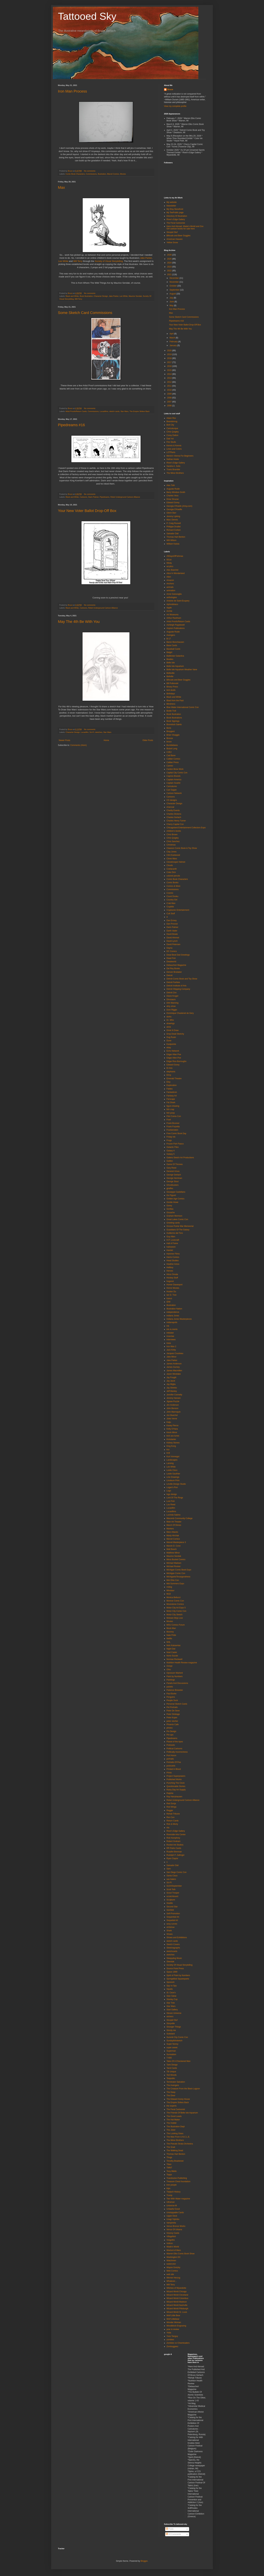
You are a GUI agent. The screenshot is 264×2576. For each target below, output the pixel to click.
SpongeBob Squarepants (178, 1979)
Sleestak (170, 1961)
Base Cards (172, 645)
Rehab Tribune (173, 1814)
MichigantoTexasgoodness (178, 1576)
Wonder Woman (174, 2322)
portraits (170, 1759)
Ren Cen (170, 1817)
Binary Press (172, 687)
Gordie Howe (172, 1202)
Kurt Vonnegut (173, 1456)
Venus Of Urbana (174, 2229)
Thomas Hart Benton (176, 537)
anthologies (172, 597)
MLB (169, 1594)
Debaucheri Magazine (176, 965)
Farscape (171, 1099)
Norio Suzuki (172, 1656)
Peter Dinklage (173, 1714)
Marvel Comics (113, 174)
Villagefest (171, 2236)
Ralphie (170, 1793)
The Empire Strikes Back (139, 411)
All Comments (173, 2534)
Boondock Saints (174, 724)
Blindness (171, 704)
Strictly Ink (171, 2030)
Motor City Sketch (175, 1614)
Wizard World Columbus (177, 2298)
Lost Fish (171, 1501)
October (173, 286)
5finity (169, 563)
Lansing (170, 1463)
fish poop (171, 1113)
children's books (174, 831)
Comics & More (173, 886)
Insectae (170, 1336)
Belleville (170, 673)
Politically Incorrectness (177, 1752)
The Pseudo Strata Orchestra (180, 2144)
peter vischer (172, 1721)
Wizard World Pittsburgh (177, 2308)
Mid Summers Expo (175, 1583)
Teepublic (171, 2078)
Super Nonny (172, 2044)
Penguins (171, 1697)
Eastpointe (171, 1044)
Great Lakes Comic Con (177, 1219)
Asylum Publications (176, 628)
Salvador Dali (172, 533)
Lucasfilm (85, 732)
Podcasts (171, 1745)
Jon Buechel (172, 1415)
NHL (169, 1642)
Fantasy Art (172, 1096)
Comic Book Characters (75, 174)
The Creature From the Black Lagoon (183, 2088)
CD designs (172, 800)
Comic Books (172, 882)
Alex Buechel (172, 570)
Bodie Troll (171, 711)
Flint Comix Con (174, 1116)
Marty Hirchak (173, 1535)
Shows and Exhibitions (177, 1937)
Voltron (170, 2243)
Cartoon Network (174, 793)
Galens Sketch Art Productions (180, 1157)
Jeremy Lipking (173, 516)
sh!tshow (170, 1927)
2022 (169, 270)
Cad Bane (171, 755)
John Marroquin (173, 1412)
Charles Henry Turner (176, 821)
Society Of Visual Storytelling (179, 1965)
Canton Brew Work (175, 769)
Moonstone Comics (175, 1604)
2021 (169, 274)
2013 (169, 378)
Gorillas (170, 1209)
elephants (171, 1071)
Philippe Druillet (173, 526)
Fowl (169, 1119)
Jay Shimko (172, 1388)
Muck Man (171, 1628)
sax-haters (171, 1879)
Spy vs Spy (172, 1985)
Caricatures (172, 786)
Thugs (169, 2157)
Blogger (144, 2561)
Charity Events (173, 810)
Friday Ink (171, 1137)
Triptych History (173, 2192)
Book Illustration (86, 296)
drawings (171, 1023)
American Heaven (175, 239)
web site (170, 2274)
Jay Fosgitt (171, 1377)
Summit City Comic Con (177, 2037)
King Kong (171, 1446)
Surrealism (171, 2054)
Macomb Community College (179, 1518)
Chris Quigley (173, 432)
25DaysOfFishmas (175, 556)
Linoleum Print (173, 1480)
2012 (169, 382)
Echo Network (173, 1051)
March (173, 338)
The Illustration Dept (176, 2126)
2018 (169, 358)
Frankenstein (172, 1130)
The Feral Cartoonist (176, 223)
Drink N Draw (172, 1030)
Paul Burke (171, 1693)
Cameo (170, 766)
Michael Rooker (173, 1566)
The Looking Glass (175, 2133)
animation (171, 590)
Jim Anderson (173, 1405)
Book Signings (173, 721)
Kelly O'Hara (172, 1429)
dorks (169, 1017)
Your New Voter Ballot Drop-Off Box (87, 511)
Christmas (171, 845)
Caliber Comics (173, 759)
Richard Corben (174, 530)
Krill (168, 1453)
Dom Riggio (172, 1010)
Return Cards (172, 1821)
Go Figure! (171, 1195)
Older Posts (147, 740)
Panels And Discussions (177, 1683)
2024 (169, 263)
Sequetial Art (172, 1920)
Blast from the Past (175, 700)
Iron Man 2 (171, 1346)
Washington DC (174, 2257)
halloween (171, 1247)
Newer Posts (64, 740)
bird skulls (171, 690)
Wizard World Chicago (177, 2291)
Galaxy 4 (170, 1150)
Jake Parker (146, 258)
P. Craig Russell (174, 523)
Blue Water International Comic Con (183, 707)
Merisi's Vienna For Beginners (180, 456)
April (172, 333)
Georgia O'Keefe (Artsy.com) (179, 506)
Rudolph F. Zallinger (176, 1855)
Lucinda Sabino (173, 1515)
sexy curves (172, 1924)
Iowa (169, 1343)
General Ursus (173, 1171)
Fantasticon (172, 1092)
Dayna (169, 948)
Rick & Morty (172, 1824)
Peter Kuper (172, 1717)
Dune (169, 1040)
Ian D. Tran (171, 1295)
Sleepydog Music (174, 1958)
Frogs (169, 1140)
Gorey (169, 1205)
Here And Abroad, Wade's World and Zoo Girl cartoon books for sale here (185, 227)
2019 (169, 354)
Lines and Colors (174, 449)
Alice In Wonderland (176, 573)
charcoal (170, 807)
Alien (169, 577)
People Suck (172, 1700)
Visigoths (171, 2240)
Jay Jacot (171, 1381)
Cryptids (170, 906)
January (173, 345)
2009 (169, 394)
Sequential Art (173, 1917)
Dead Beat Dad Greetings (178, 955)
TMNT (169, 2167)
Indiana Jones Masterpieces (179, 1319)
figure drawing (173, 1106)
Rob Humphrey (173, 1838)
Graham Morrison (174, 1216)
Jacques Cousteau (175, 1353)
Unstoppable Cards (175, 2212)
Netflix (169, 1638)
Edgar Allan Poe (174, 1054)
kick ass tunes (173, 1436)
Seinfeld (170, 1910)
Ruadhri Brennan (174, 1852)
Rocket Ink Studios (175, 1845)
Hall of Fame (172, 1243)
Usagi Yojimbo (173, 2219)
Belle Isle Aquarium (175, 666)
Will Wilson (171, 540)
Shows (170, 1934)
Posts (169, 2529)
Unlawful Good (173, 2209)
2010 (169, 390)
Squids (170, 1989)
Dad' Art (170, 438)
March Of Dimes (174, 1525)
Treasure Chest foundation (178, 2181)
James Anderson (174, 1363)
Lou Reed (171, 1504)
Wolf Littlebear (173, 2319)
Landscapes (172, 1460)
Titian (169, 2164)
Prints (169, 1772)
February (174, 341)
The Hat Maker (173, 2119)
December (174, 278)
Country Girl (172, 900)
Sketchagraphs (173, 1948)
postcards (171, 1766)
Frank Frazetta (173, 1126)
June (172, 301)
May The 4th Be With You (79, 621)
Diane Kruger (172, 996)
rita (168, 1827)
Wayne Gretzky (173, 2267)
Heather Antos (173, 1264)
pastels (170, 1687)
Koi (168, 1449)
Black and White (72, 296)
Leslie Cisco (172, 1470)
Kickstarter (171, 1439)
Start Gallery (172, 2009)
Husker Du (171, 1291)
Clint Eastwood (173, 855)
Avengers (171, 635)
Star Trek (171, 2003)
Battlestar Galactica (175, 656)
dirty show (171, 1006)
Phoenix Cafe (173, 1724)
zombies (170, 2339)
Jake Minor (171, 1357)
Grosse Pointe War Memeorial (180, 1226)
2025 (169, 259)
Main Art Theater (174, 1522)
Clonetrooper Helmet (176, 862)
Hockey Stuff (172, 1278)
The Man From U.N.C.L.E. (178, 2137)
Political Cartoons (174, 1748)
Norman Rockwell (174, 1659)
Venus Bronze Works (176, 2226)
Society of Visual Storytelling (109, 261)
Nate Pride (171, 1635)
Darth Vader (172, 931)
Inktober (170, 1333)
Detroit (169, 975)
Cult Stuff (171, 913)
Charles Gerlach (174, 817)
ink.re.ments (172, 1329)
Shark (169, 1930)
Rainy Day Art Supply (176, 1790)
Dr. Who (170, 1020)
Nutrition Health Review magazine (182, 1662)
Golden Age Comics (175, 1199)
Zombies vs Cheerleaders (178, 2343)
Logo (169, 1491)
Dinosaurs (171, 999)
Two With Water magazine (178, 2199)
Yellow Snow (172, 242)
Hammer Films (173, 1254)
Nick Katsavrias (173, 1645)
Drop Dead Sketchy (175, 1034)
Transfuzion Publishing (177, 2178)
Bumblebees (172, 745)
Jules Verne (172, 1418)
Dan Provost (172, 924)
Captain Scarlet (173, 783)
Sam (169, 1869)
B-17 (169, 639)
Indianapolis (172, 1322)
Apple (169, 608)
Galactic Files (173, 1147)
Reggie (170, 1810)
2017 (169, 362)
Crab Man (171, 903)
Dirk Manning (172, 1003)
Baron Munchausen (175, 642)
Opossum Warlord (175, 1673)
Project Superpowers (176, 1776)
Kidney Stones (173, 1443)
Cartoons (83, 497)
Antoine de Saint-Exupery (178, 601)
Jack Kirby (171, 1350)
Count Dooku (172, 896)
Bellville (170, 676)
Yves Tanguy (172, 2336)
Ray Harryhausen (174, 1796)
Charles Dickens (174, 814)
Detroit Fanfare (173, 982)
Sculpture (171, 1900)
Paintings (171, 1680)
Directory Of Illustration (177, 216)
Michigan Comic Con (176, 1573)
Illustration (102, 174)
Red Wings (171, 1807)
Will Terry (77, 261)
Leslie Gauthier (173, 1474)
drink (169, 1027)
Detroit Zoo (171, 992)
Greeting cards (173, 1223)
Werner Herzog (173, 2278)
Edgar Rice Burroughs (176, 1061)
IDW (168, 1302)
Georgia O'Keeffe (174, 509)
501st (169, 559)
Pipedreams (104, 497)
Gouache (171, 1212)
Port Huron (171, 1755)
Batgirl (169, 652)
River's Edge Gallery (176, 219)
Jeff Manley (172, 1391)
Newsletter (171, 206)
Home (106, 740)
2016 (169, 366)
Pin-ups (170, 1735)
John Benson (172, 1408)
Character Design (101, 296)
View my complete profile (175, 106)
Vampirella (171, 2223)
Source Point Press (175, 1968)
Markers (170, 1528)
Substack (171, 2034)
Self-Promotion (173, 1913)
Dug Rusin (171, 1037)
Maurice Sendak (135, 296)
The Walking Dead (175, 2150)
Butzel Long (172, 748)
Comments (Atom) (78, 745)
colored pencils (173, 876)
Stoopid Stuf (172, 232)
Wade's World (173, 2247)
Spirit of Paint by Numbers (178, 1975)
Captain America (174, 779)
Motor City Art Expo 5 (176, 1608)
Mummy (170, 1632)
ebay (169, 1047)
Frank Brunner (173, 1123)
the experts (171, 2106)
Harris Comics (173, 1257)
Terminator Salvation (176, 2082)
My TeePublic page (175, 212)
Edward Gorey (173, 502)
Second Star (172, 1906)
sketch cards (114, 411)
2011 (169, 386)
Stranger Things (174, 2027)
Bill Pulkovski (172, 683)
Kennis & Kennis (174, 445)
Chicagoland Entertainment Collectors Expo (186, 827)
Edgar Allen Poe (174, 1058)
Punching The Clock (176, 1783)
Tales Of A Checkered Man (178, 2061)
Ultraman (171, 2202)
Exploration (172, 1085)
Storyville (171, 2023)
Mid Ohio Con (173, 1580)
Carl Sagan (172, 790)
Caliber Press (173, 762)
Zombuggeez (172, 2346)
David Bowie (172, 934)
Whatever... (172, 2281)
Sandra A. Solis (173, 466)
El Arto (169, 1068)
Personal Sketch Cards (177, 1704)
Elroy (169, 1075)
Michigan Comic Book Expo (179, 1570)
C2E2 (169, 752)
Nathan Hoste (173, 459)
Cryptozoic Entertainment (178, 910)
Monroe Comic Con (175, 1601)
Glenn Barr (171, 513)
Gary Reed (171, 1168)
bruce (169, 741)
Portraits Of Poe (174, 1762)
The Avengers (173, 2085)
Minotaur (170, 1590)
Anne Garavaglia (174, 594)
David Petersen (173, 944)
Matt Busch (172, 1549)
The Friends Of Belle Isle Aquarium (182, 2113)
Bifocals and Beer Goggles (178, 235)
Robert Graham (173, 1841)
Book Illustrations (174, 718)
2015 (169, 370)
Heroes (170, 1271)
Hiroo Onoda (172, 1274)
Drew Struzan (173, 499)
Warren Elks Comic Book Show (180, 2253)
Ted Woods (172, 2075)
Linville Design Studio (176, 1484)
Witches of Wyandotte (176, 2288)
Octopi (169, 1666)
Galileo (170, 1161)
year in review (173, 2329)
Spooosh (170, 1982)
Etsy (168, 1082)
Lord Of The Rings (175, 1497)
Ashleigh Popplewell (176, 625)
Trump (169, 2195)
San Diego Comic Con (177, 1872)
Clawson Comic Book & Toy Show (182, 848)
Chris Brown (172, 834)
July (172, 298)
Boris (169, 728)
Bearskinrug (172, 421)
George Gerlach (174, 1175)
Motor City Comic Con (176, 1611)
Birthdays (171, 693)
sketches (98, 732)
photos (170, 1728)
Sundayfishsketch (174, 2040)
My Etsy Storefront (175, 209)
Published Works (174, 1779)
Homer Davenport (175, 1284)
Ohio (169, 1669)
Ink (168, 1326)
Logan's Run (172, 1487)
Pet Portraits (172, 1707)
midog (169, 1587)
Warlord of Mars (174, 2250)
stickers (170, 2016)
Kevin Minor (172, 1432)
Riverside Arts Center (176, 1834)
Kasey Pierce (172, 1425)
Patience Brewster (175, 1690)
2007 (169, 402)
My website (172, 202)
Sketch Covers (173, 1944)
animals (170, 587)
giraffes (170, 1188)
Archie (169, 611)
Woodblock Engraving (176, 2326)
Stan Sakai (171, 1996)
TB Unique (171, 2071)
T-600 (169, 2058)
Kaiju (169, 1422)
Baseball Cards (173, 649)
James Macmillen (174, 1370)
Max (61, 187)
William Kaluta (173, 544)
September (175, 290)
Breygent (171, 731)
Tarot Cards (172, 2068)
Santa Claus (172, 1875)
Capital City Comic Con (177, 772)
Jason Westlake (174, 1374)
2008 (169, 398)
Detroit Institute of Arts (176, 985)
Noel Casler (172, 1652)
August (173, 294)
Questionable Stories (176, 1786)
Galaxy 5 (170, 1154)
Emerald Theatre (174, 1078)
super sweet (172, 2047)
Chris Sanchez (173, 841)
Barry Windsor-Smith (176, 492)
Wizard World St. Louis (177, 2312)
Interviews (171, 1339)
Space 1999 (172, 1972)
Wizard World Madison (177, 2302)
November (174, 282)
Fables (170, 1089)
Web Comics (172, 2271)
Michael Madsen (174, 1563)
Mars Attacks (172, 1532)
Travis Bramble (173, 469)
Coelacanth (172, 869)
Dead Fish (171, 958)
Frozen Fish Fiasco (175, 1144)
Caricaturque (172, 428)
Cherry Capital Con (175, 824)
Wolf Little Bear (173, 2315)
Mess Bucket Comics (176, 1559)
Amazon (170, 580)
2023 (169, 267)
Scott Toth (171, 1889)
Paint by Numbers (175, 1676)
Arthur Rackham (174, 618)
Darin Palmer (93, 497)
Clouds (170, 865)
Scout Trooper (173, 1893)
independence (173, 1312)
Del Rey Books (173, 968)
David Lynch (172, 941)
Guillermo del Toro (175, 1233)
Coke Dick (171, 872)
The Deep (171, 2092)
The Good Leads (174, 2116)
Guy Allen (171, 1236)
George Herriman (174, 1178)
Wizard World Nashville (177, 2305)
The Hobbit (171, 2123)
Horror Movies (173, 1288)
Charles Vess (172, 495)
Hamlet (170, 1250)
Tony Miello (172, 2171)
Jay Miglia (171, 1384)
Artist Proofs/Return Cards (76, 411)
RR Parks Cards (174, 1848)
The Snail (171, 2147)
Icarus (169, 1298)
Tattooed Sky (87, 16)
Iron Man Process (72, 91)
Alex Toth (171, 485)
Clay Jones (171, 852)
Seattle (170, 1903)
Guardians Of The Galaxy (178, 1230)
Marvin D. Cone (173, 1546)
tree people (172, 2185)
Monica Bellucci (173, 1597)
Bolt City (170, 425)
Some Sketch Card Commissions (85, 313)
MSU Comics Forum (176, 1625)
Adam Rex (171, 418)
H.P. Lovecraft (173, 1240)
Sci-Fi (91, 732)
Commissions (91, 174)
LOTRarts (171, 452)
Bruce (170, 89)
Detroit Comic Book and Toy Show (182, 979)
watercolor (171, 2264)
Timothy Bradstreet (175, 2161)
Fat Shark (171, 1102)
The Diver (171, 2095)
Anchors (170, 583)
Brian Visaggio (173, 735)
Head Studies (173, 1260)
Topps (169, 2174)
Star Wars (125, 411)
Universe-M (172, 2205)
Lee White (63, 261)
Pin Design (171, 1731)
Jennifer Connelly (174, 1394)
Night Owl (171, 1649)
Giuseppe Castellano (176, 1192)
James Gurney (173, 1367)
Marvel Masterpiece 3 (176, 1542)
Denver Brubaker (174, 972)
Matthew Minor (173, 1553)
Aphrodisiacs (172, 604)
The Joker (171, 2130)
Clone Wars (172, 858)
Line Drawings (173, 1477)
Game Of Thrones (175, 1164)
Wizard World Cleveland (177, 2295)
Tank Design (172, 2065)
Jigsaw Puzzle (173, 1401)
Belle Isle (171, 662)
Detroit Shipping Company (178, 989)
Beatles (170, 659)
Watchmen (171, 2260)
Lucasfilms (104, 411)
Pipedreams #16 (71, 425)
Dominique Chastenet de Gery (180, 1013)
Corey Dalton (172, 435)
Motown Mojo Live (175, 1618)
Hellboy (170, 1267)
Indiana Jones (173, 1315)
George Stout (172, 1181)
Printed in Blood (174, 1769)
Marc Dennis (172, 520)
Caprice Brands (173, 776)
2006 (169, 405)
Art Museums (172, 614)
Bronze (170, 738)
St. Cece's (171, 1992)
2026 (169, 255)
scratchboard (172, 1896)
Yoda (169, 2332)
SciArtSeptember (174, 1886)
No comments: (90, 171)
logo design (172, 1494)
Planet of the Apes (175, 1741)
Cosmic (170, 893)
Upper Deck (172, 2216)
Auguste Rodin (173, 489)
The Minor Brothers (175, 473)
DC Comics (172, 951)
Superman (171, 2051)
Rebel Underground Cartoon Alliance (125, 497)
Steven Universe (174, 2013)
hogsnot (170, 1281)
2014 (169, 374)
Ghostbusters (172, 1185)
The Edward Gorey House (178, 2099)
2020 (169, 350)
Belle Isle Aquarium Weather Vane (182, 669)
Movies (123, 174)
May (172, 305)
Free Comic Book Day (176, 1133)
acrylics (170, 566)
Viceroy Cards (173, 2233)
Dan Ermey (172, 920)
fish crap (170, 1109)
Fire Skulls (171, 442)
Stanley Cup (172, 1999)
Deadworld (171, 961)
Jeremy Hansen (174, 1398)
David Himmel (173, 937)
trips (168, 2188)
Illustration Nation (174, 1309)
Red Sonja (171, 1803)
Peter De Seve (173, 1710)
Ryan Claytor (172, 1858)
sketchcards (172, 1951)
